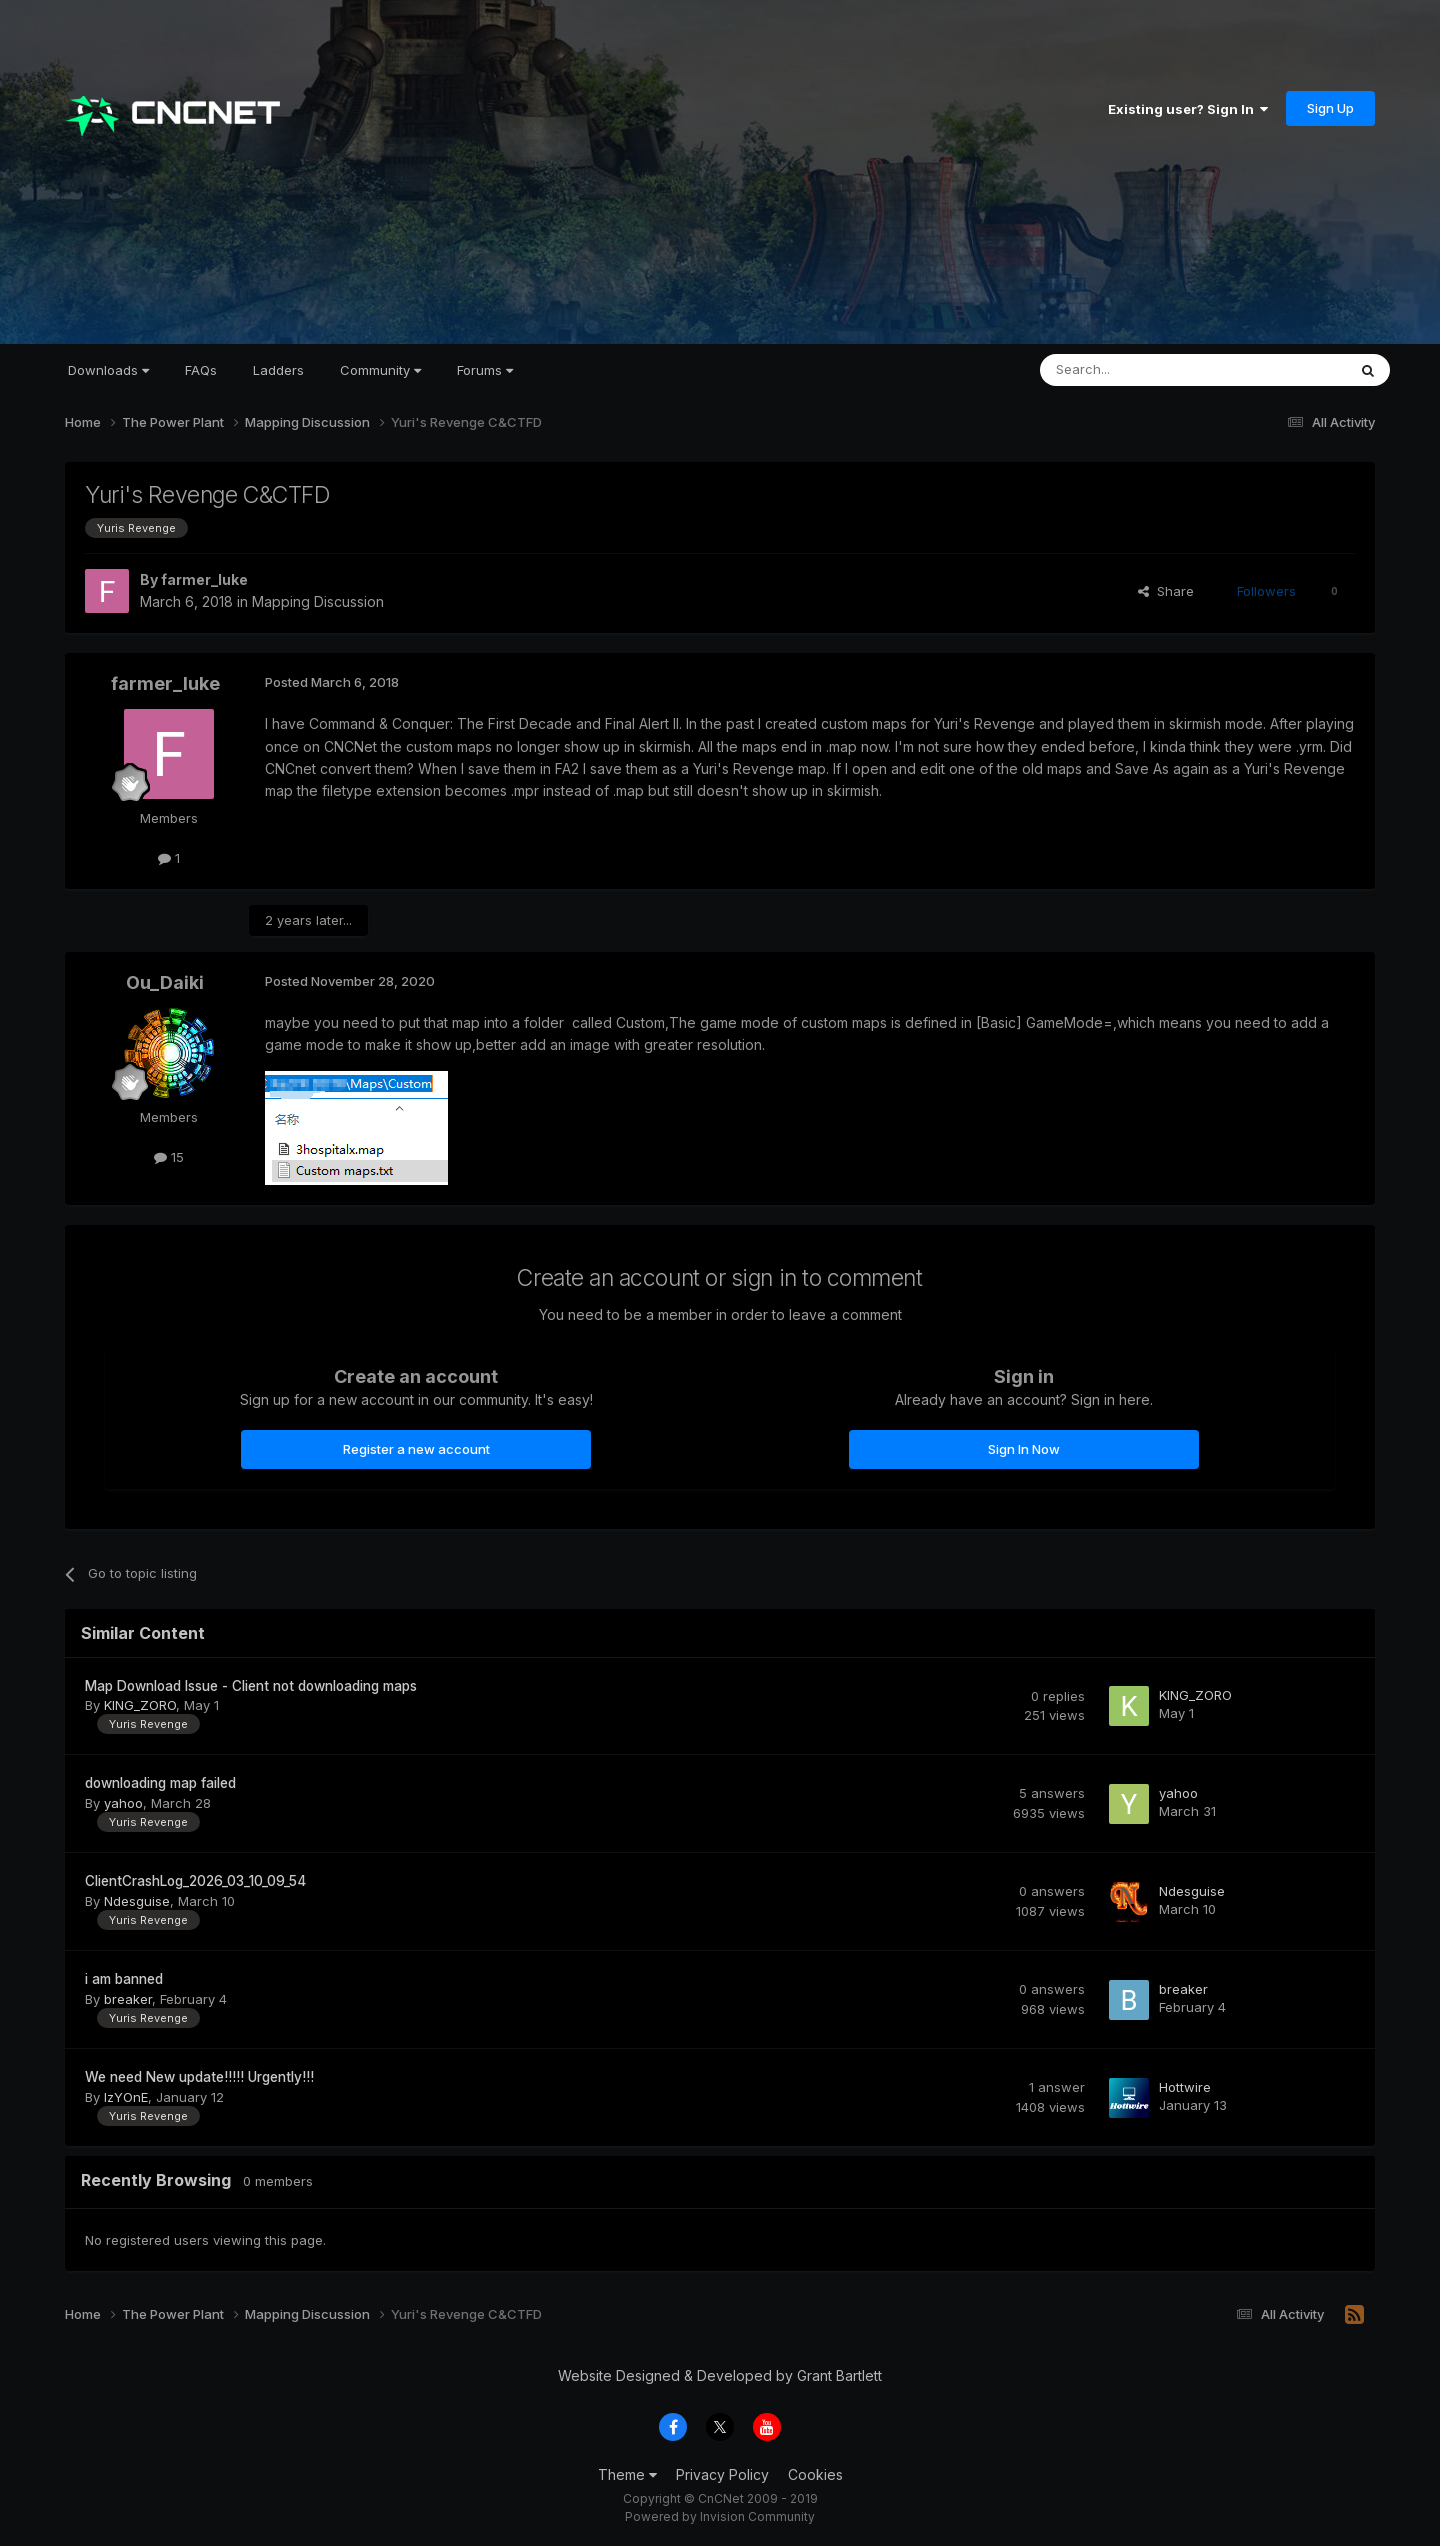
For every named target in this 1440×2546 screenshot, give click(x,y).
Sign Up (1330, 108)
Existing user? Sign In (1188, 109)
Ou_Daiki (165, 982)
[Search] (1142, 370)
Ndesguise (137, 1901)
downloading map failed (160, 1783)
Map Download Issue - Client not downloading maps (251, 1686)
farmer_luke (204, 579)
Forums (485, 370)
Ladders (278, 370)
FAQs (201, 370)
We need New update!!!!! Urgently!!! (199, 2077)
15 (169, 1157)
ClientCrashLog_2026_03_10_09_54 (195, 1881)
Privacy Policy (722, 2474)
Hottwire (1185, 2087)
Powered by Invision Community (720, 2516)
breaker (128, 1999)
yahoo (123, 1803)
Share (1166, 591)
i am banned (124, 1979)
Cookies (815, 2474)
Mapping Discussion (318, 601)
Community (380, 370)
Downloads (108, 370)
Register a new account (416, 1449)
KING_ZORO (140, 1705)
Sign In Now (1024, 1449)
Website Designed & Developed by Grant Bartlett (720, 2375)
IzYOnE (126, 2097)
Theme (627, 2474)
